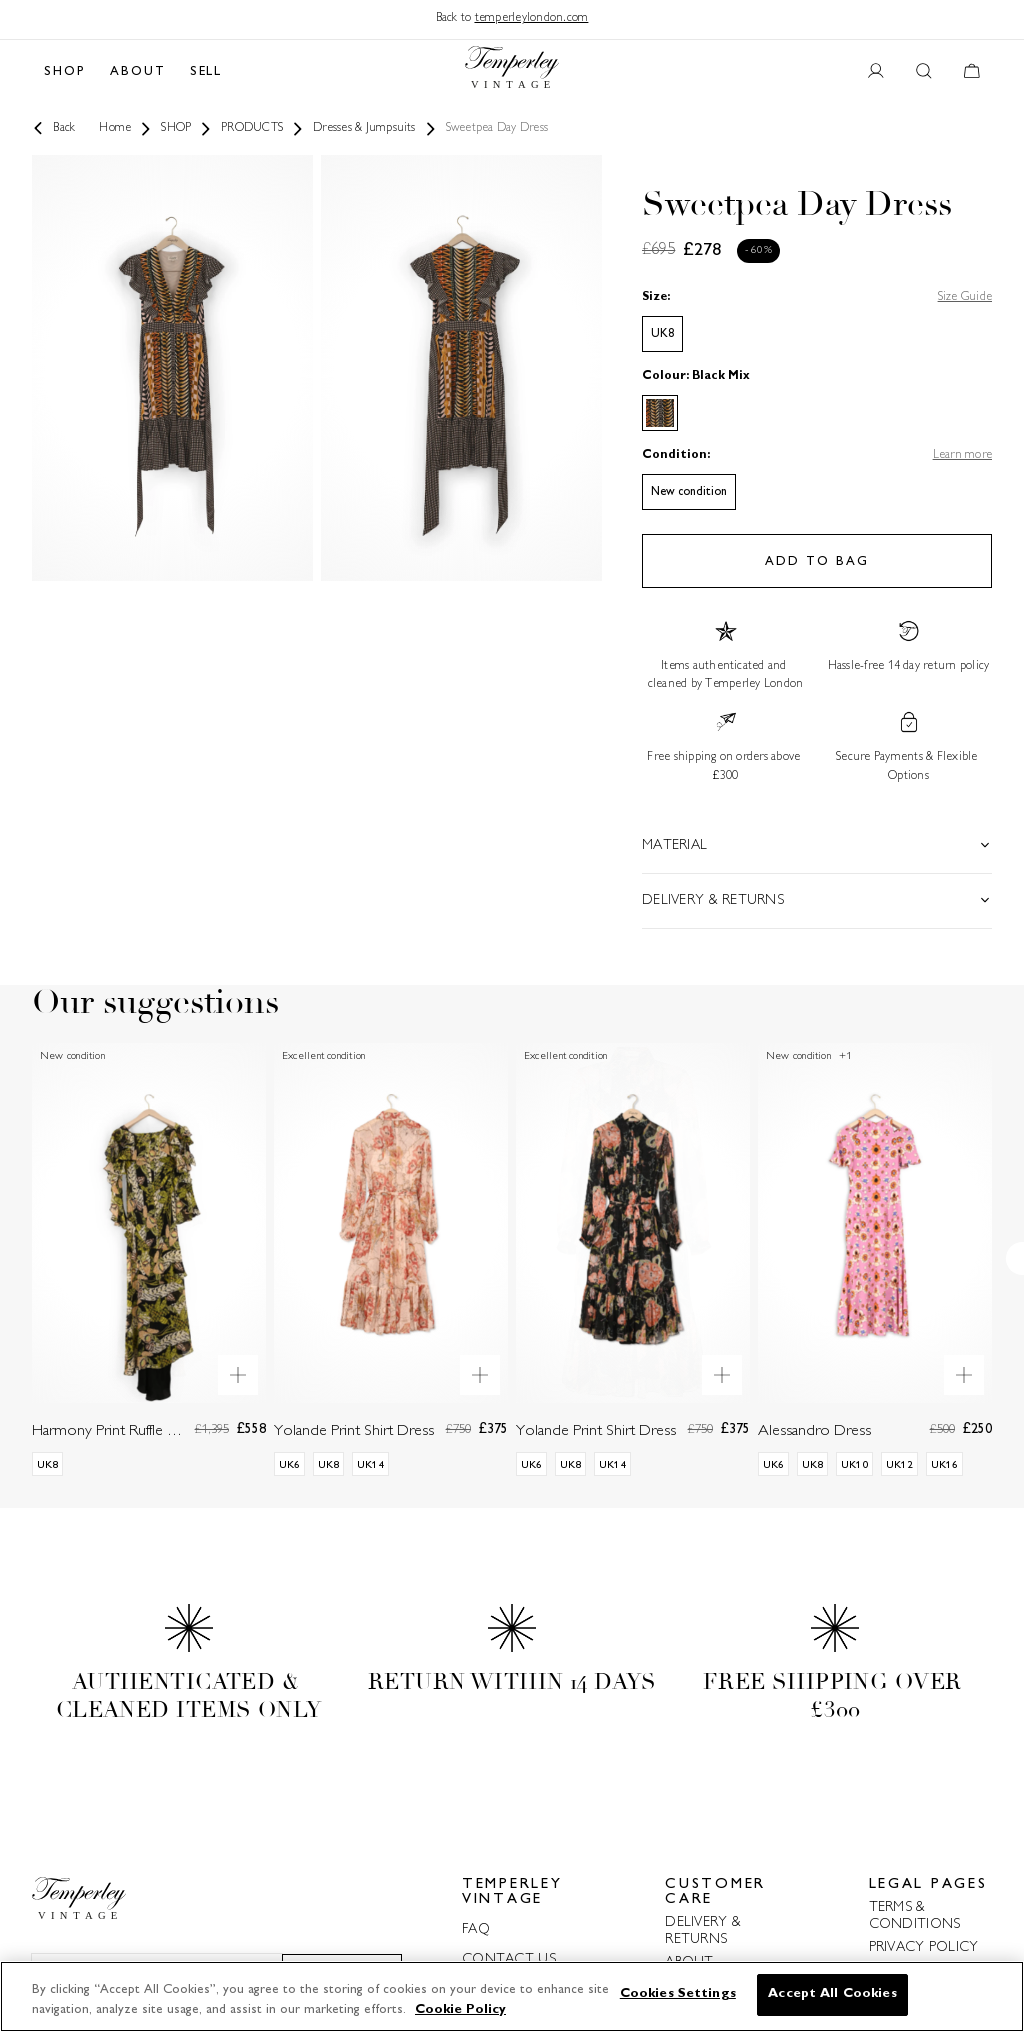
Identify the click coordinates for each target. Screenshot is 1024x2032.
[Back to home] (512, 72)
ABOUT (138, 72)
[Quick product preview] (238, 1375)
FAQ (476, 1929)
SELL (206, 72)
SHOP (65, 72)
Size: (656, 297)
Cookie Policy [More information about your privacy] (460, 2010)
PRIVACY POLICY (924, 1947)
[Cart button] (972, 72)
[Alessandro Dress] (875, 1275)
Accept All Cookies (832, 1994)
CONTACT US (509, 1959)
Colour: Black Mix (696, 376)
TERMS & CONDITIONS (915, 1916)
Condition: (676, 455)
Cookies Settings (678, 1994)
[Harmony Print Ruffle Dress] (149, 1275)
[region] (512, 1996)
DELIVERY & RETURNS (703, 1931)
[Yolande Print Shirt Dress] (391, 1275)
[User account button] (876, 72)
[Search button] (924, 72)
